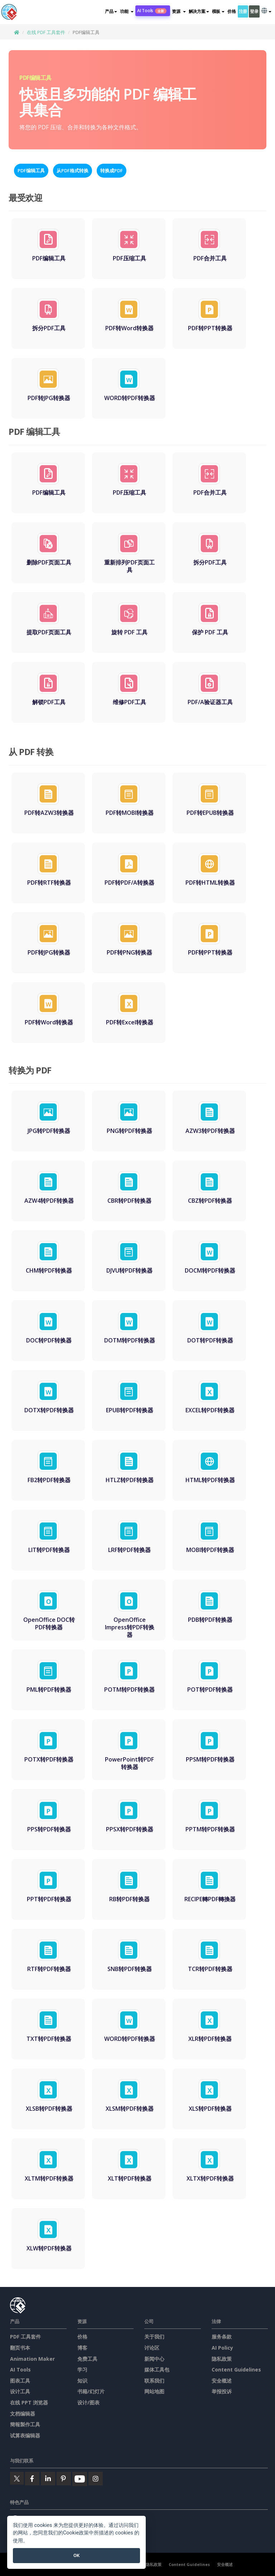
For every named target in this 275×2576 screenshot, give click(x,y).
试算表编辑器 (25, 2435)
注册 (243, 11)
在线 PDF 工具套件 (46, 32)
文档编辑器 (22, 2413)
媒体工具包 (156, 2369)
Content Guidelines (236, 2369)
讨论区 (151, 2347)
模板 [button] (218, 11)
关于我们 (154, 2336)
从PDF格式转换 (72, 170)
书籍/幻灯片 (91, 2391)
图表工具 (20, 2380)
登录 (254, 11)
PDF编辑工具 (31, 170)
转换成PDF (111, 170)
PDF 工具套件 (25, 2336)
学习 (82, 2369)
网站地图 (154, 2391)
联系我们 (154, 2380)
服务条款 (222, 2336)
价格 (231, 11)
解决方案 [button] (199, 11)
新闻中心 (154, 2358)
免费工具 (87, 2358)
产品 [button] (111, 11)
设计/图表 (88, 2402)
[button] (127, 11)
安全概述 (222, 2380)
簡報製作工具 (25, 2424)
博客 (82, 2347)
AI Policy (222, 2347)
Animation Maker (32, 2358)
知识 (82, 2380)
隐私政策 (222, 2358)
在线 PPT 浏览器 (29, 2402)
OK (76, 2555)
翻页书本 (20, 2347)
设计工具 (20, 2391)
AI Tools (152, 11)
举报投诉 (222, 2391)
